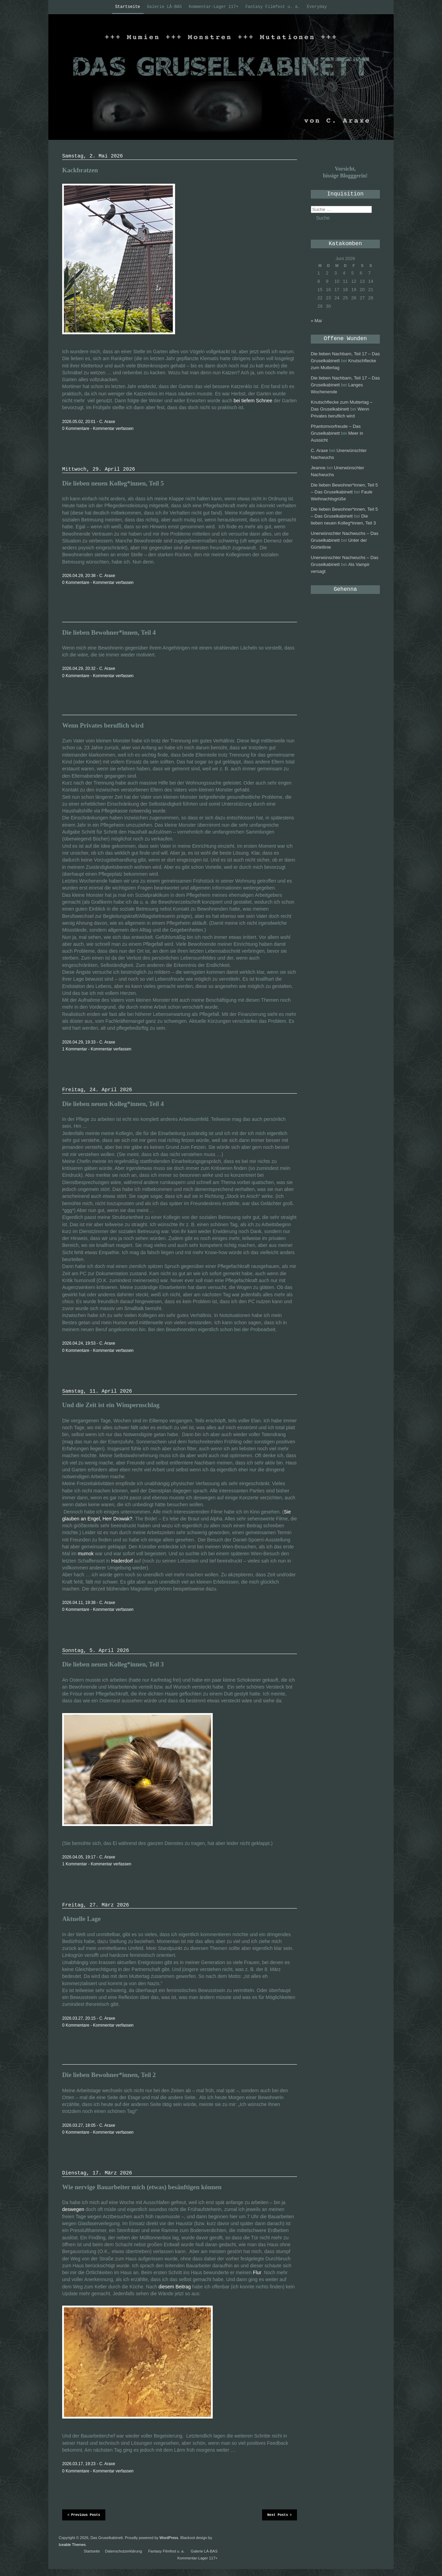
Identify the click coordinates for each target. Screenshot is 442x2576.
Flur (257, 2272)
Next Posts (279, 2514)
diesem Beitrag (174, 2286)
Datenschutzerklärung (123, 2551)
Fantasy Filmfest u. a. (272, 6)
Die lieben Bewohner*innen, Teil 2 (109, 2074)
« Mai (316, 320)
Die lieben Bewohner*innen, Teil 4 (109, 632)
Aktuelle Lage (81, 1918)
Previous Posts (83, 2514)
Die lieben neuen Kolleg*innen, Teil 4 (113, 1103)
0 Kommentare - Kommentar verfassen (98, 428)
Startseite (127, 6)
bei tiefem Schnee (252, 400)
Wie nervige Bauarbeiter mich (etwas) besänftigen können (142, 2187)
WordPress (169, 2538)
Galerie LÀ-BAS (164, 6)
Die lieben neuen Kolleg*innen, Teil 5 (113, 483)
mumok (86, 1553)
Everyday (317, 6)
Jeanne (318, 467)
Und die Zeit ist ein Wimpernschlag (111, 1405)
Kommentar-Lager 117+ (213, 6)
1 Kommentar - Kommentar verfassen (96, 1049)
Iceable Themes (72, 2545)
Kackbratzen (80, 170)
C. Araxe (319, 450)
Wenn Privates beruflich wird (103, 725)
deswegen (73, 2209)
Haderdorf (122, 1561)
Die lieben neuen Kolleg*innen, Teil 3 (113, 1664)
